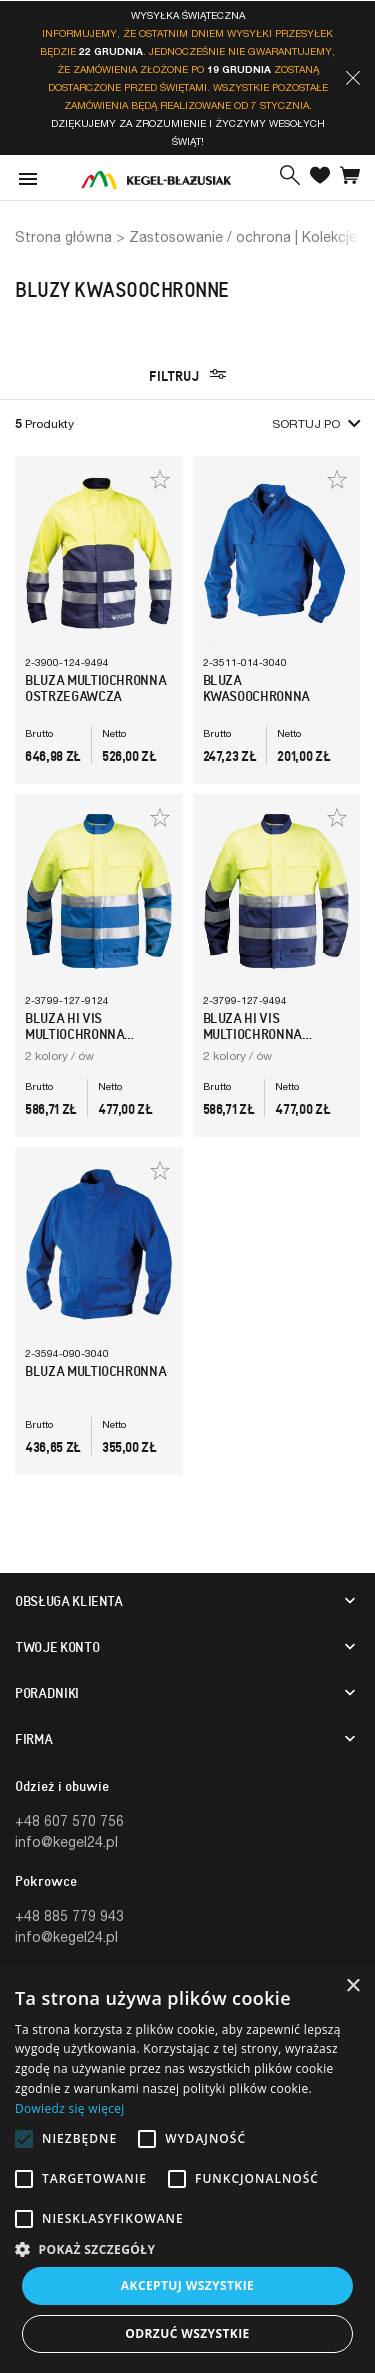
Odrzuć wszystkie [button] (187, 2333)
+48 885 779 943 (69, 1915)
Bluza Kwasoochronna (256, 688)
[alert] (187, 2169)
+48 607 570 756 (69, 1820)
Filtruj (187, 375)
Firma (33, 1739)
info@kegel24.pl (66, 1841)
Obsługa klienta (69, 1601)
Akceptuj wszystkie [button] (187, 2285)
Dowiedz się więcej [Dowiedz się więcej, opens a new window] (70, 2108)
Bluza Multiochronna (95, 1371)
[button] (353, 78)
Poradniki (47, 1693)
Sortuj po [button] (316, 423)
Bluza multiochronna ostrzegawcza (95, 688)
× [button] (352, 1986)
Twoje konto (57, 1647)
